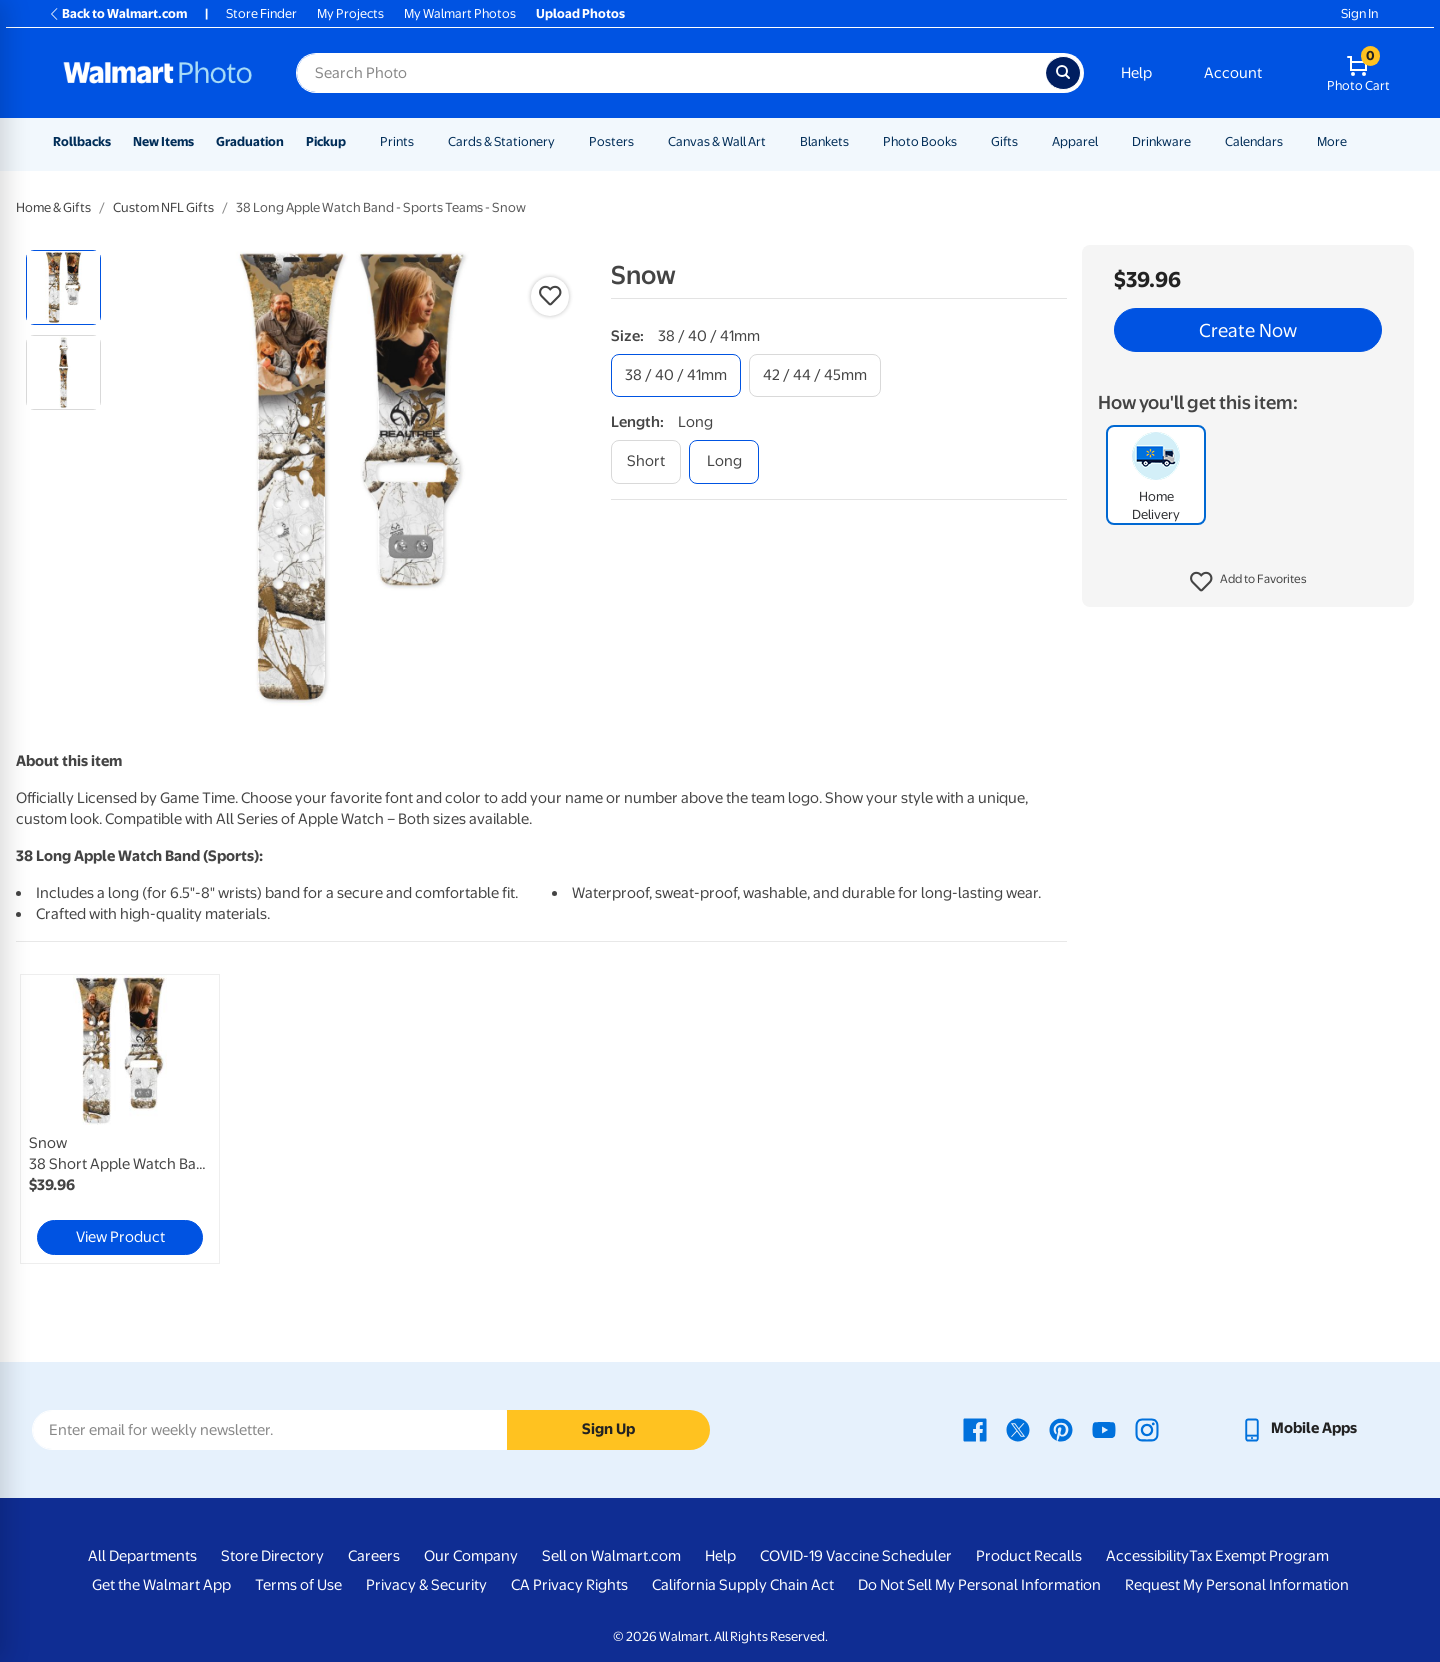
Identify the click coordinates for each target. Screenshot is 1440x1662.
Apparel (1075, 141)
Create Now (1248, 330)
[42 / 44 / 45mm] (815, 375)
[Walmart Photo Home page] (158, 73)
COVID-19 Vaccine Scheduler (856, 1556)
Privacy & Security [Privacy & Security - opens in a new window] (426, 1585)
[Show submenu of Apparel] (1107, 141)
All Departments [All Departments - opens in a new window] (142, 1556)
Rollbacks (82, 141)
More (1332, 141)
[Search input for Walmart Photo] (671, 73)
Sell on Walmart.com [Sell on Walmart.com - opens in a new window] (611, 1556)
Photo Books (920, 141)
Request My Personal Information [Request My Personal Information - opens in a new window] (1237, 1585)
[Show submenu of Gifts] (1027, 141)
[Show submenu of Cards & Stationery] (564, 141)
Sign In (1359, 13)
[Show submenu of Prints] (423, 141)
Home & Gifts (53, 207)
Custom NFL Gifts (163, 207)
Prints (397, 141)
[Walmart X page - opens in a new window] (1018, 1428)
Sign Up (608, 1429)
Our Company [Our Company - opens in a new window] (471, 1556)
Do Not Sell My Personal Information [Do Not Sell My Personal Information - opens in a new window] (979, 1585)
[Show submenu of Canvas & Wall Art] (775, 141)
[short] (646, 461)
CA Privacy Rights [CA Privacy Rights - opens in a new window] (569, 1585)
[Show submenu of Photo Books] (966, 141)
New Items (163, 141)
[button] (1248, 582)
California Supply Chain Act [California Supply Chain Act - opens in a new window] (743, 1585)
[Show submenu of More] (1356, 141)
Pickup (326, 141)
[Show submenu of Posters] (643, 141)
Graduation (250, 141)
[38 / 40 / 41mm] (676, 375)
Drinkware (1161, 141)
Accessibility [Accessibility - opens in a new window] (1147, 1556)
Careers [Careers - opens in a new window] (374, 1556)
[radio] (63, 287)
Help (1136, 73)
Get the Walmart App (161, 1585)
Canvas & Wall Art (717, 141)
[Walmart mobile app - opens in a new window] (1298, 1428)
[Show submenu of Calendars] (1292, 141)
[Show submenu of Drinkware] (1200, 141)
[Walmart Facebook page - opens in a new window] (975, 1428)
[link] (120, 1119)
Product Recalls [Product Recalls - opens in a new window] (1029, 1556)
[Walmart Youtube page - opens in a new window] (1104, 1428)
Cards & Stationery (501, 141)
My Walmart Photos (460, 13)
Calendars (1254, 141)
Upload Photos (580, 13)
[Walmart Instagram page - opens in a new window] (1147, 1428)
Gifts (1004, 141)
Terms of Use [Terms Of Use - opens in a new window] (298, 1585)
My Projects (350, 13)
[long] (724, 461)
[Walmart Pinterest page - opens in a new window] (1061, 1428)
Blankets (824, 141)
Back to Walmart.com (117, 13)
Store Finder (261, 13)
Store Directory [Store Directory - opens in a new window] (272, 1556)
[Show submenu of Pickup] (355, 141)
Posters (611, 141)
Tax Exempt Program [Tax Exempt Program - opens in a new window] (1259, 1556)
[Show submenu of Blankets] (858, 141)
